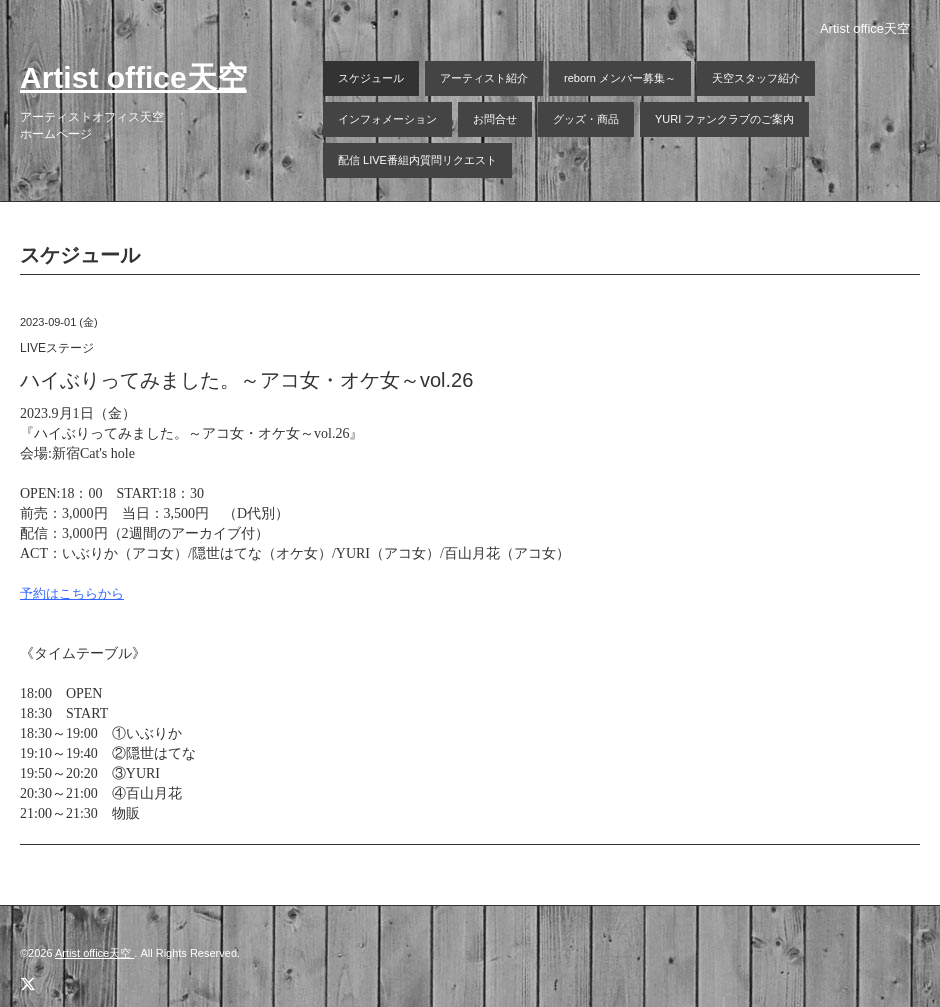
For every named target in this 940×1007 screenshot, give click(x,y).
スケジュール (371, 78)
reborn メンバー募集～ (620, 78)
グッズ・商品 (586, 119)
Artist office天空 (133, 77)
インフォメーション (387, 119)
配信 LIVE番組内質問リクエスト (417, 160)
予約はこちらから (72, 593)
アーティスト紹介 (484, 78)
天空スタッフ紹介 (756, 78)
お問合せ (495, 119)
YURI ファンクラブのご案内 (724, 119)
